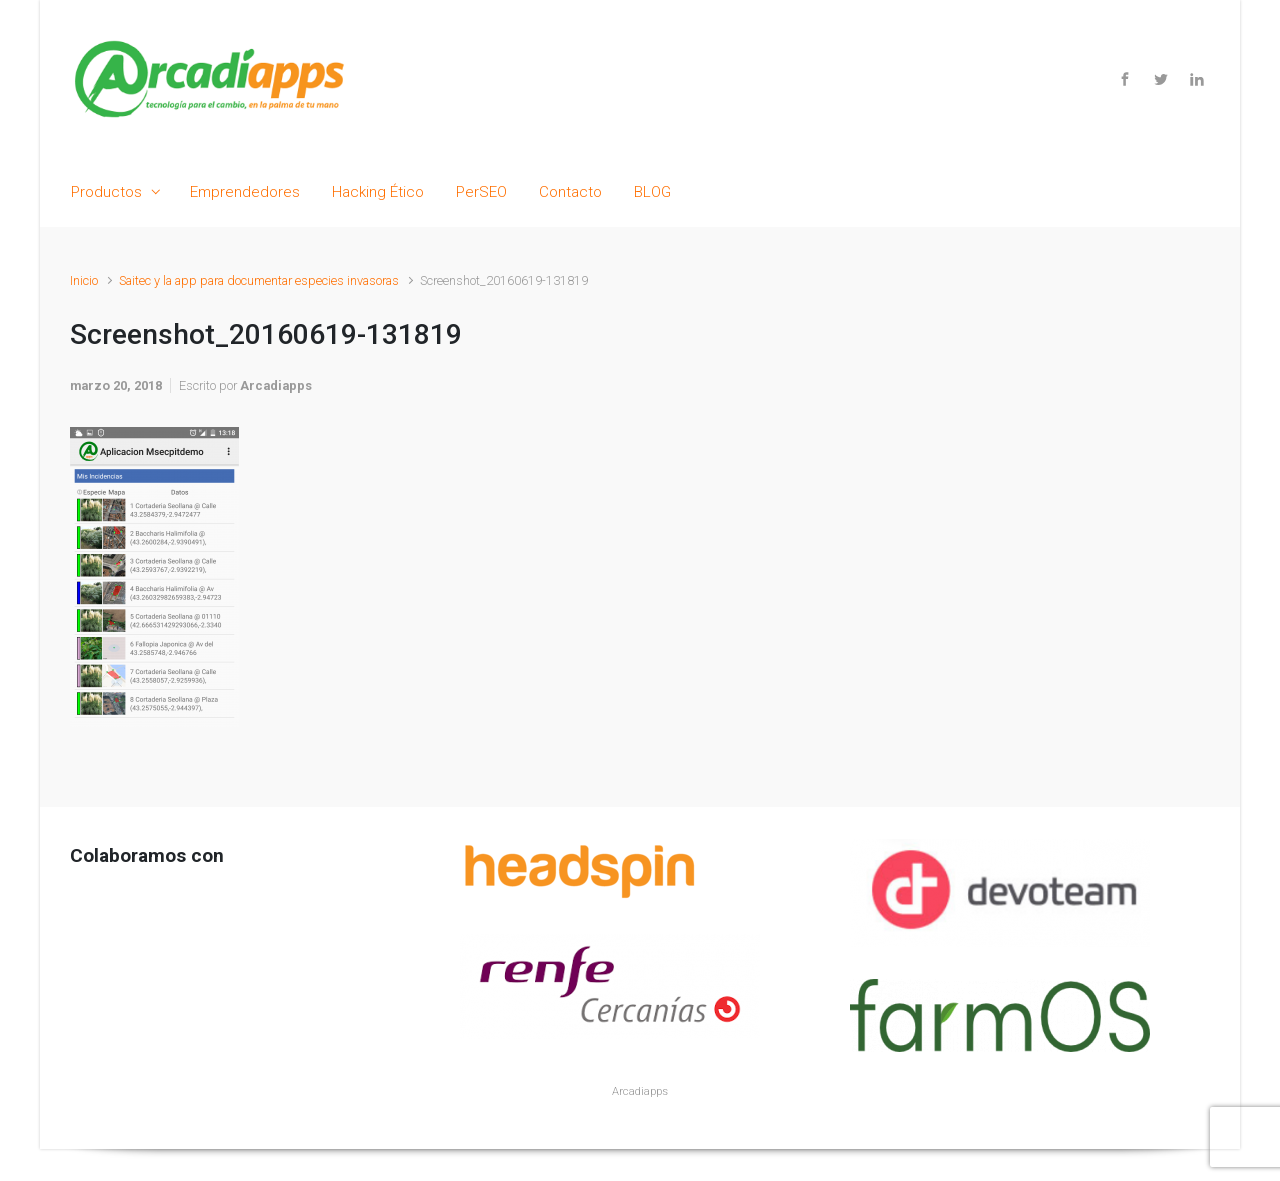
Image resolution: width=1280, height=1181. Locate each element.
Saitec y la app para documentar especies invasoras (259, 280)
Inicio (84, 280)
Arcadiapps (276, 385)
